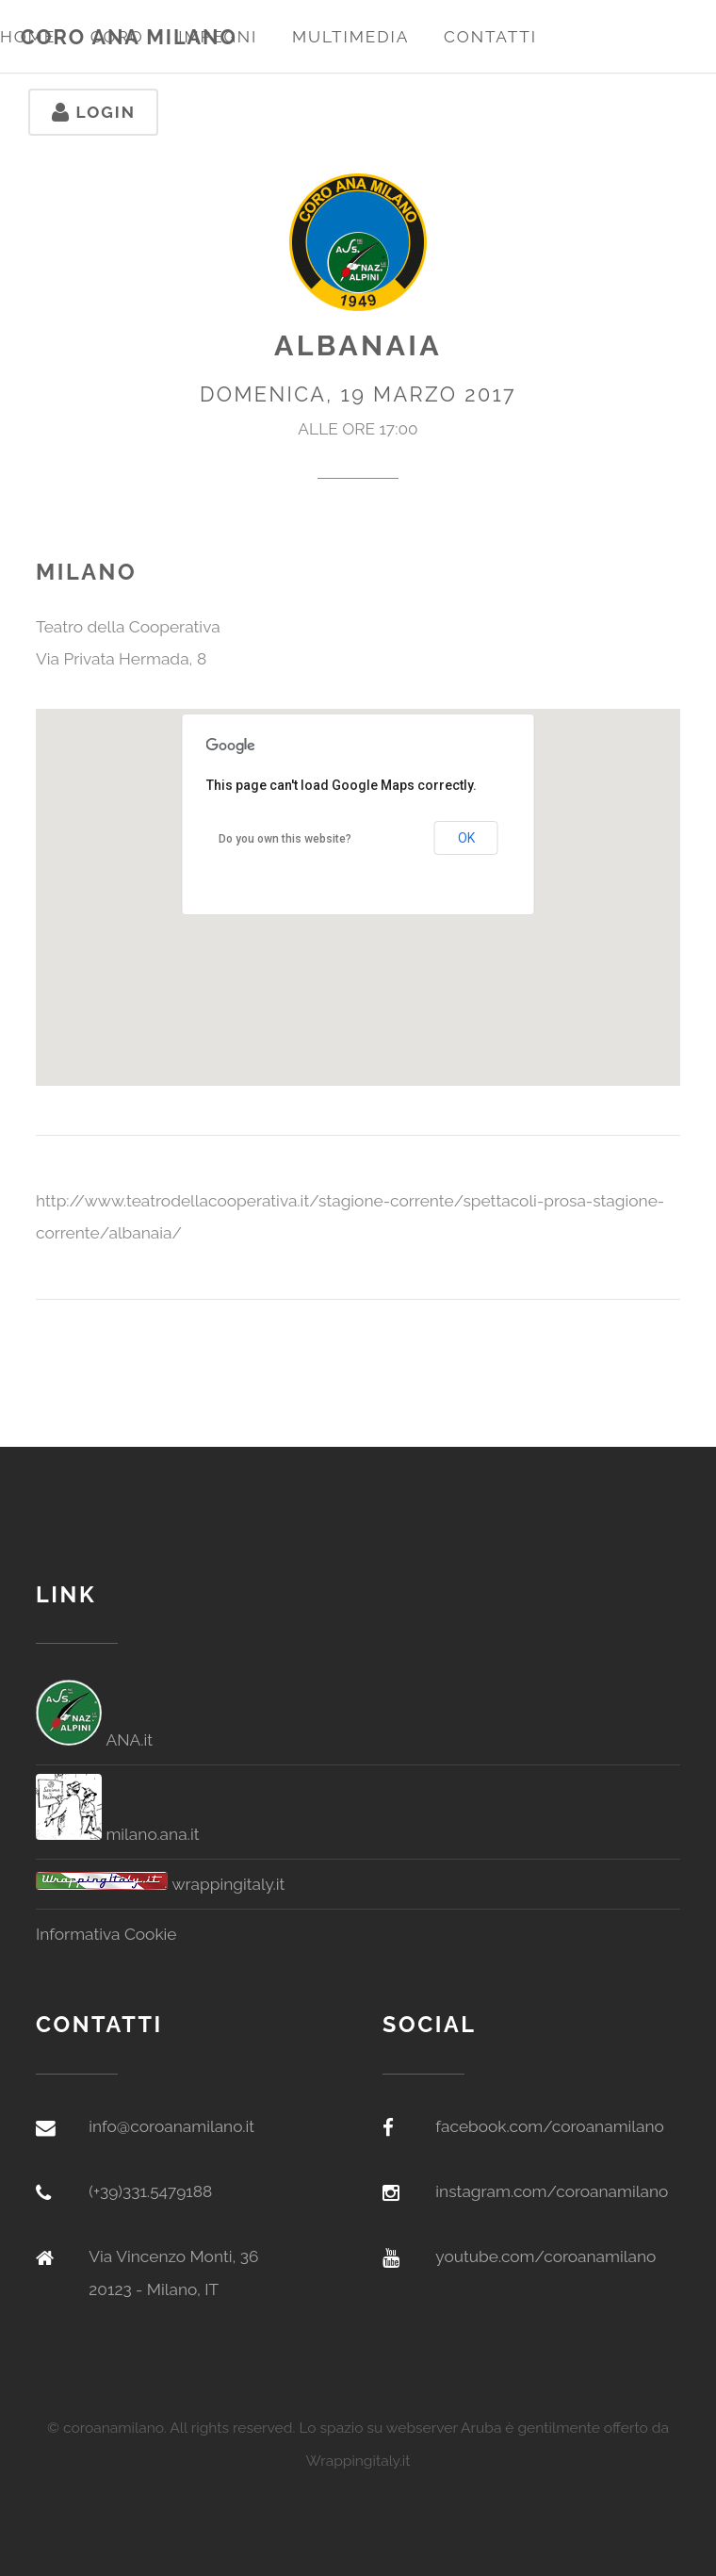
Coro (117, 36)
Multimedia (351, 36)
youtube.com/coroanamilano (545, 2256)
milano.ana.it (117, 1834)
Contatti (490, 36)
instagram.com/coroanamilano (551, 2191)
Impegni (217, 36)
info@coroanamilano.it (171, 2126)
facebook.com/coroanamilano (549, 2126)
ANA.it (94, 1740)
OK (466, 837)
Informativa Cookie (106, 1934)
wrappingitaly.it (160, 1884)
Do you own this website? (285, 838)
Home (28, 36)
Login (94, 112)
